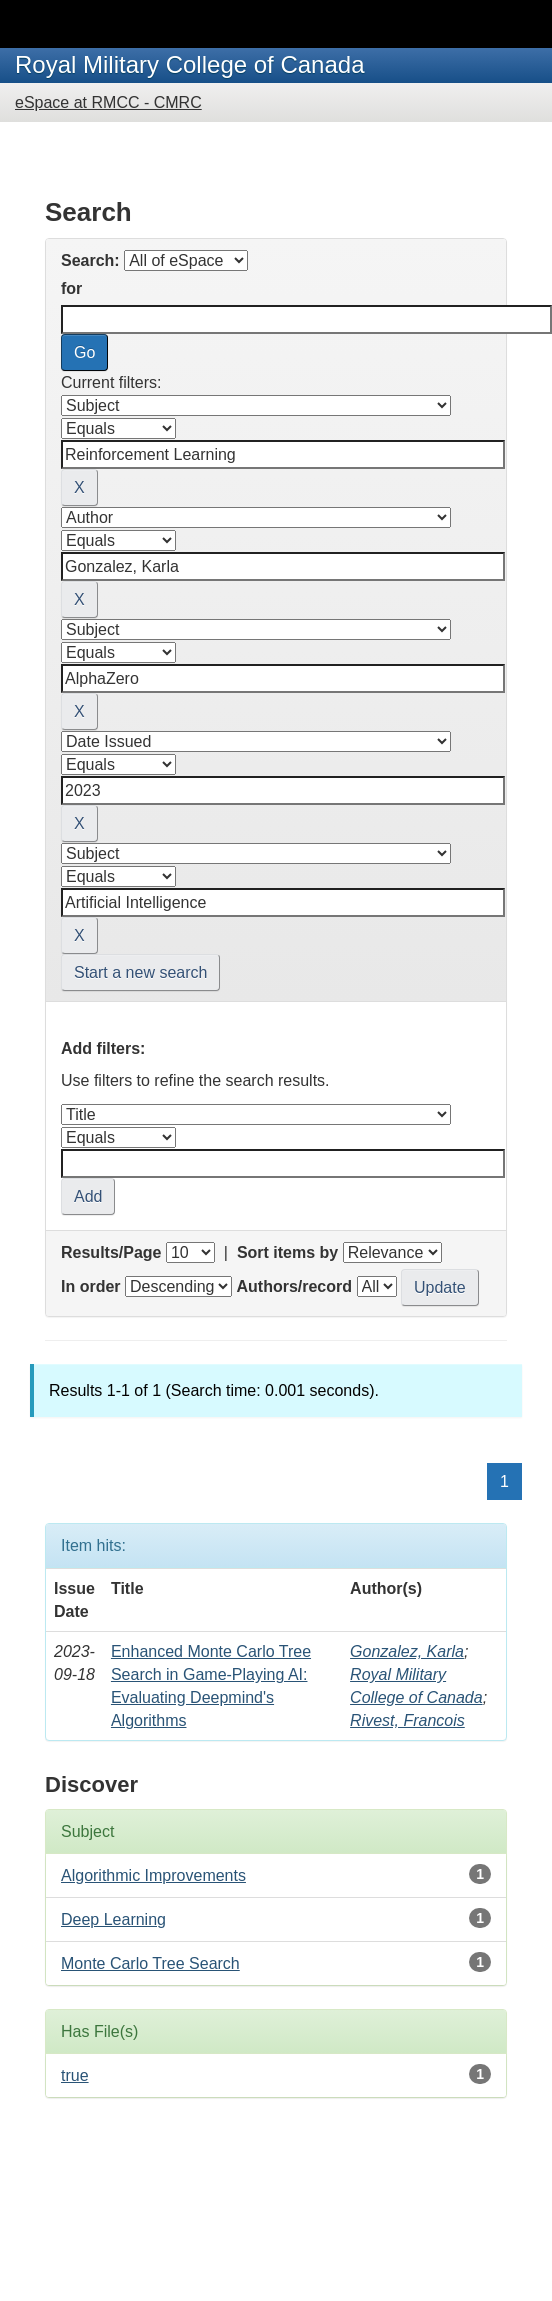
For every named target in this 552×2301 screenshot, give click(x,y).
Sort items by (287, 1252)
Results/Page (111, 1252)
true (75, 2075)
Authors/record (294, 1286)
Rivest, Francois (407, 1720)
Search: (90, 260)
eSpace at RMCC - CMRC (108, 102)
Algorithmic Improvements (153, 1875)
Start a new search (140, 972)
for (71, 288)
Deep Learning (113, 1919)
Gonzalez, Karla (407, 1651)
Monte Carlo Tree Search (150, 1963)
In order (91, 1286)
